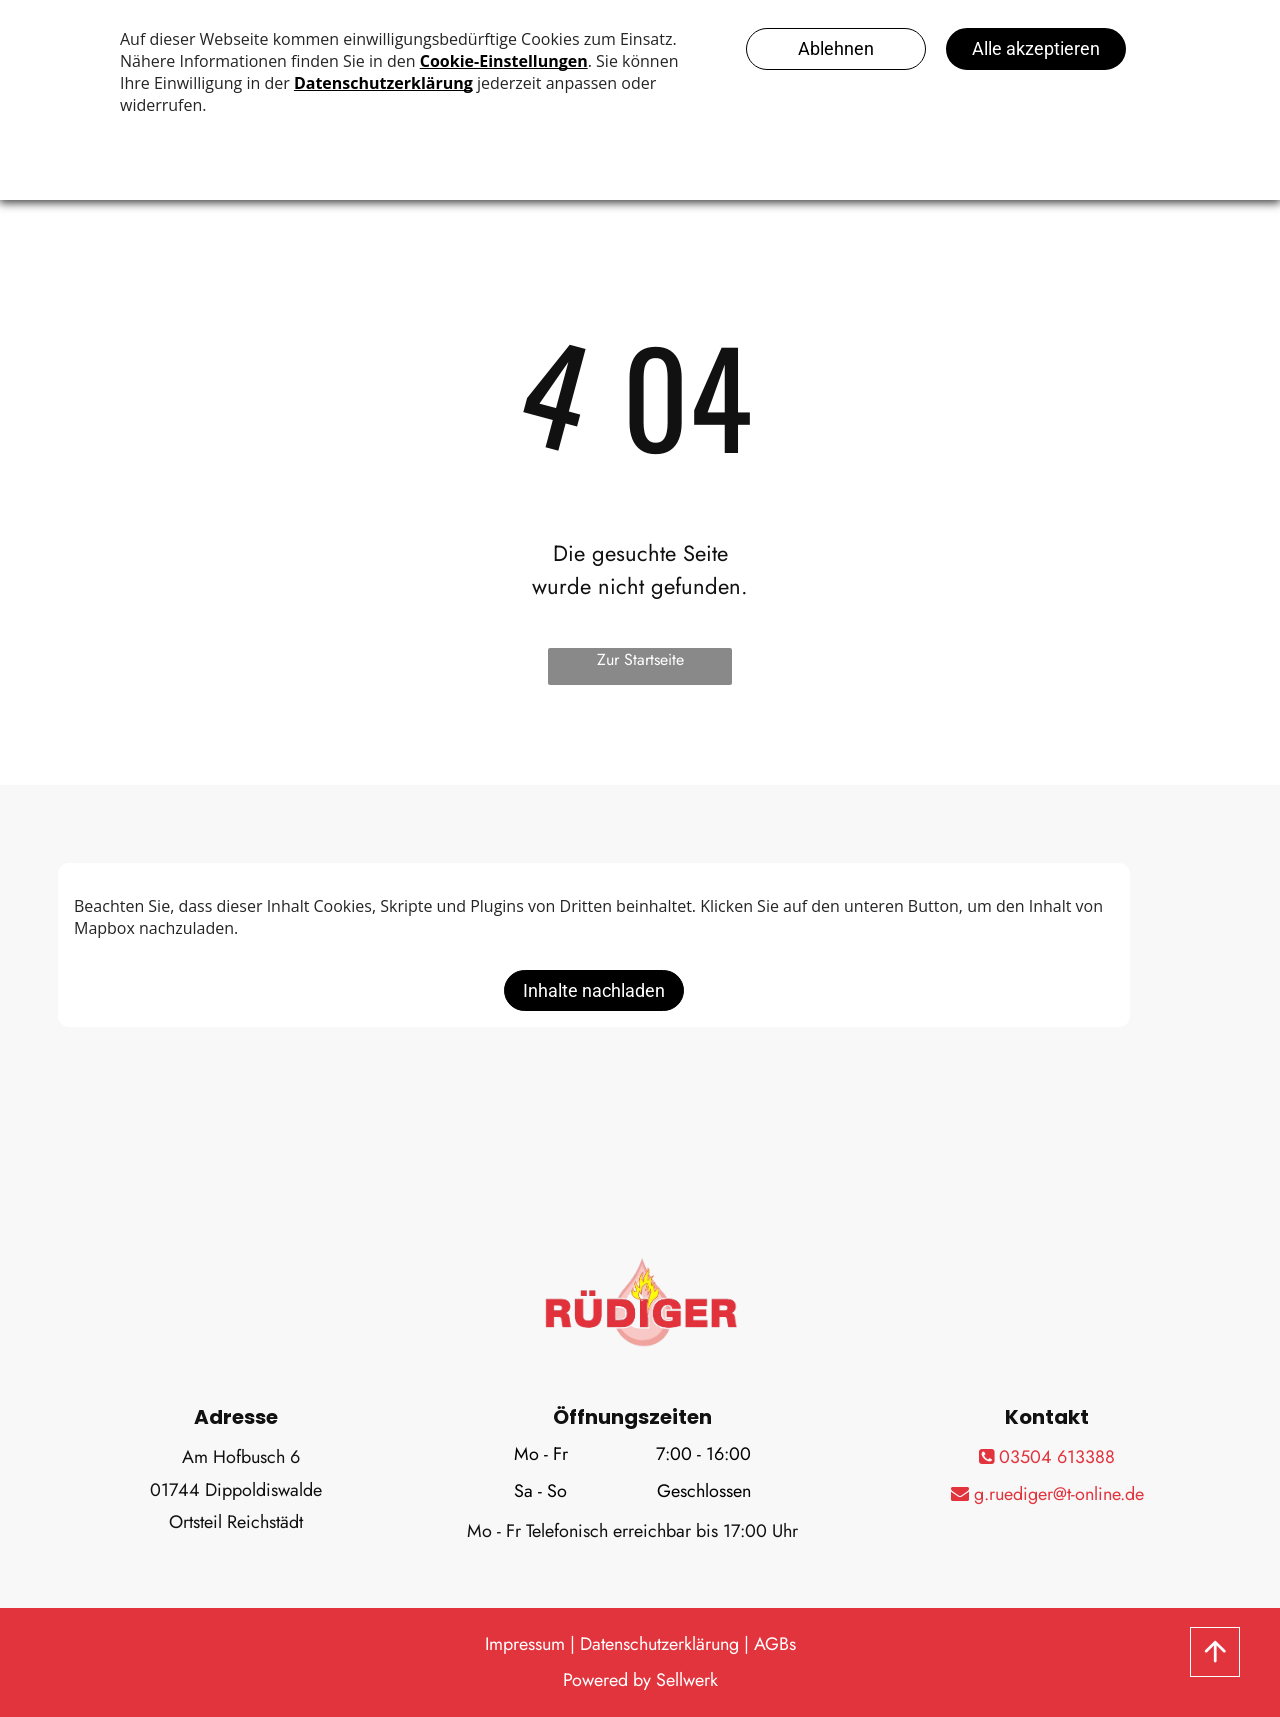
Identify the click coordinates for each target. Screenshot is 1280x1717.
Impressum (525, 1644)
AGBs (775, 1644)
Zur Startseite (640, 659)
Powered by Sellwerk (640, 1680)
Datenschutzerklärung (659, 1644)
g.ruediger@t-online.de (1047, 1494)
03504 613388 (1047, 1457)
